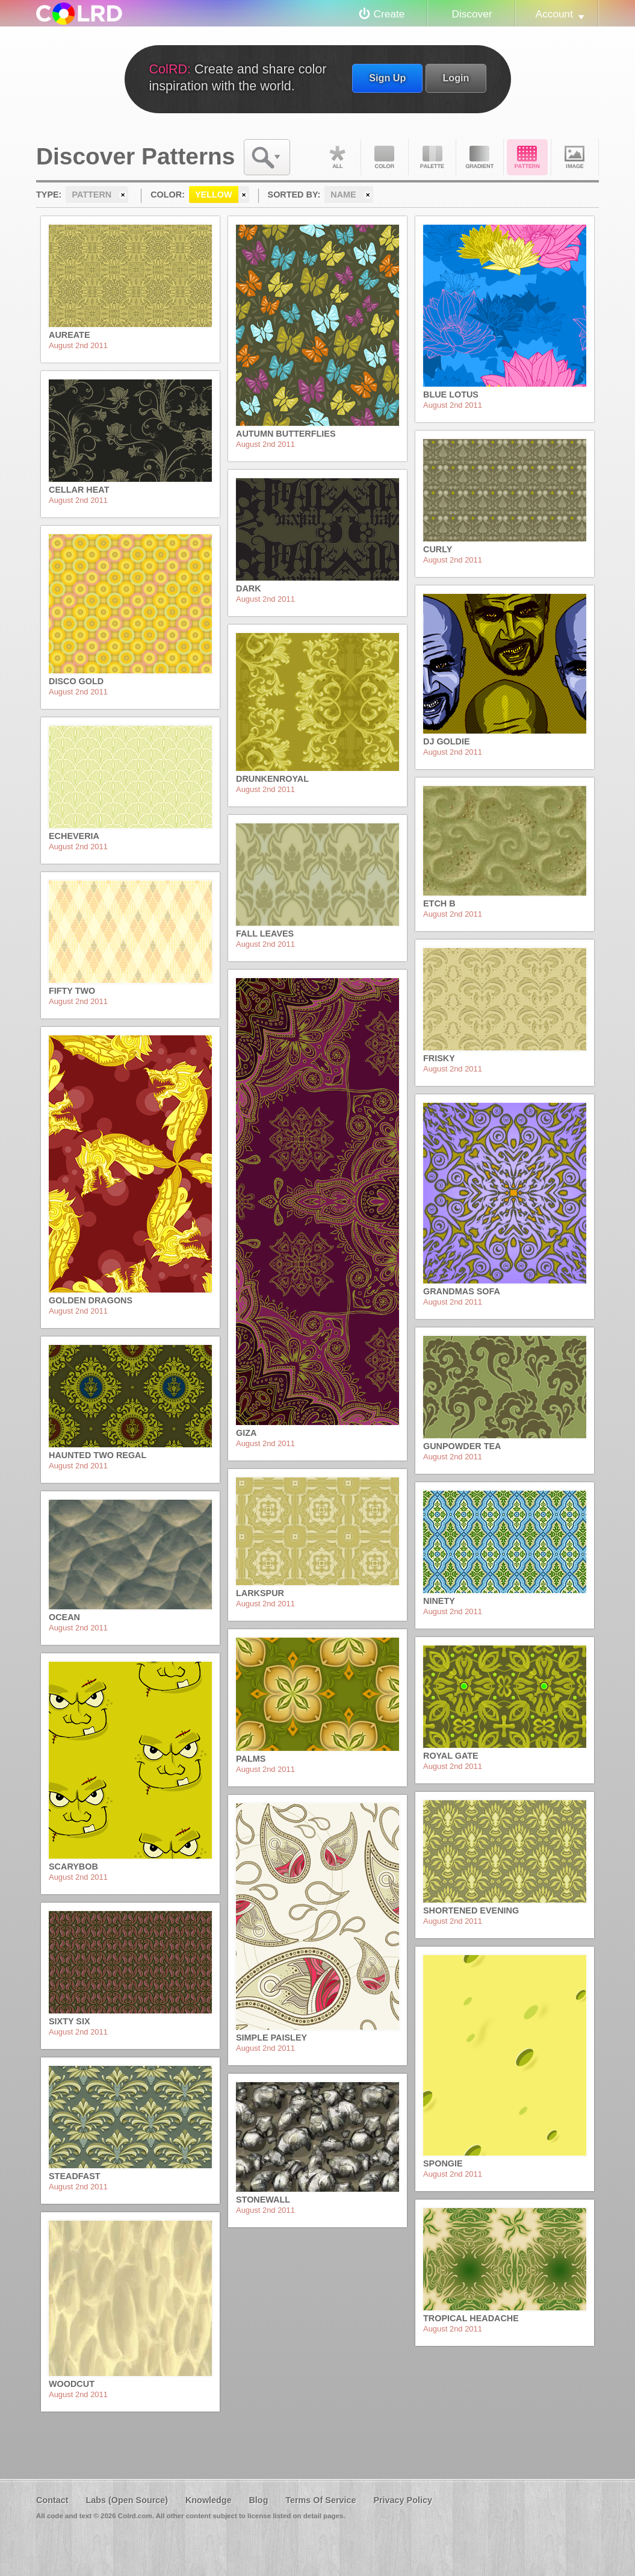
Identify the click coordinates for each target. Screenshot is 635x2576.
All (337, 157)
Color (384, 157)
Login (455, 77)
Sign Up (387, 77)
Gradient (479, 157)
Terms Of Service (320, 2500)
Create (389, 14)
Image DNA (574, 157)
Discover (471, 14)
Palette (432, 157)
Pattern (527, 157)
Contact (52, 2500)
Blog (258, 2500)
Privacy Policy (402, 2500)
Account (554, 14)
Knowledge (208, 2500)
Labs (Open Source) (126, 2500)
